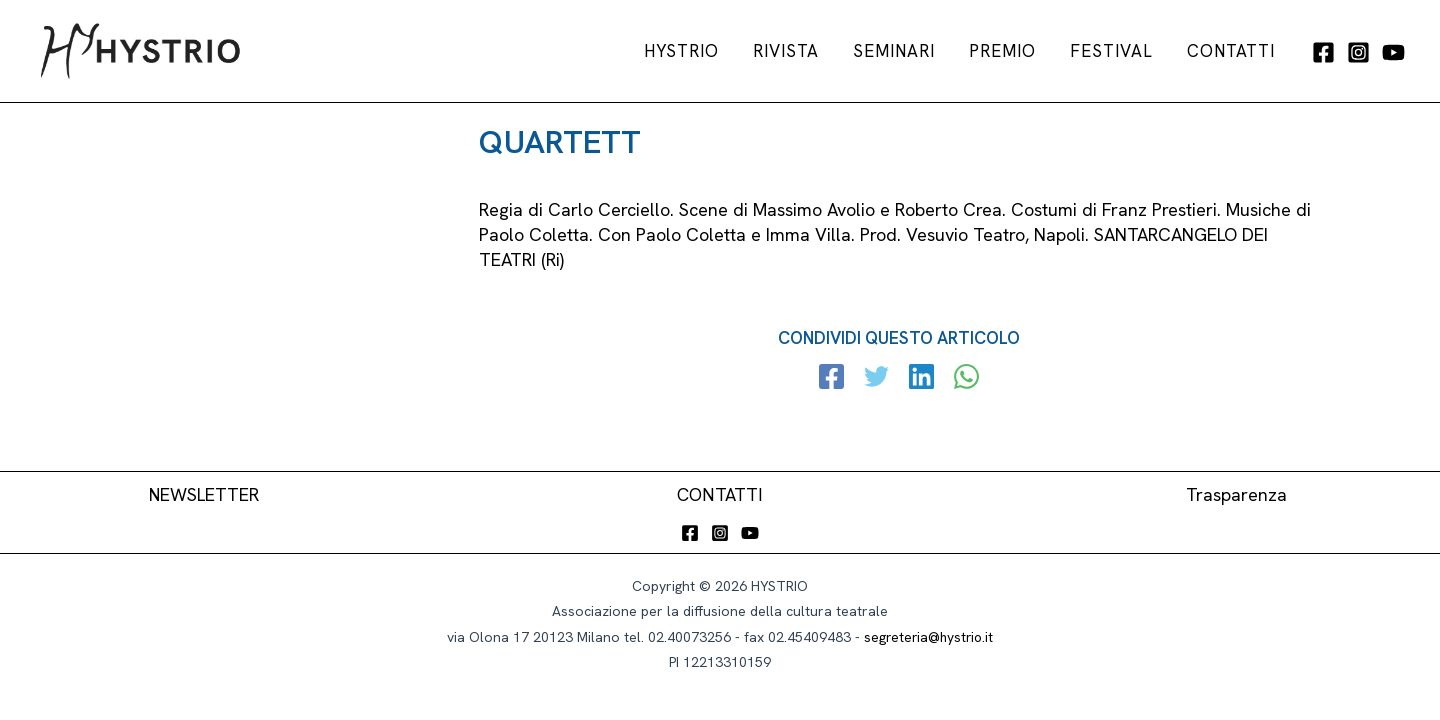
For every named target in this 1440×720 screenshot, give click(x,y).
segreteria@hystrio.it (928, 637)
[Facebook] (1323, 52)
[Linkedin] (921, 379)
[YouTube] (1393, 52)
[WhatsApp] (965, 379)
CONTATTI (720, 495)
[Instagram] (1358, 52)
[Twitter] (877, 379)
